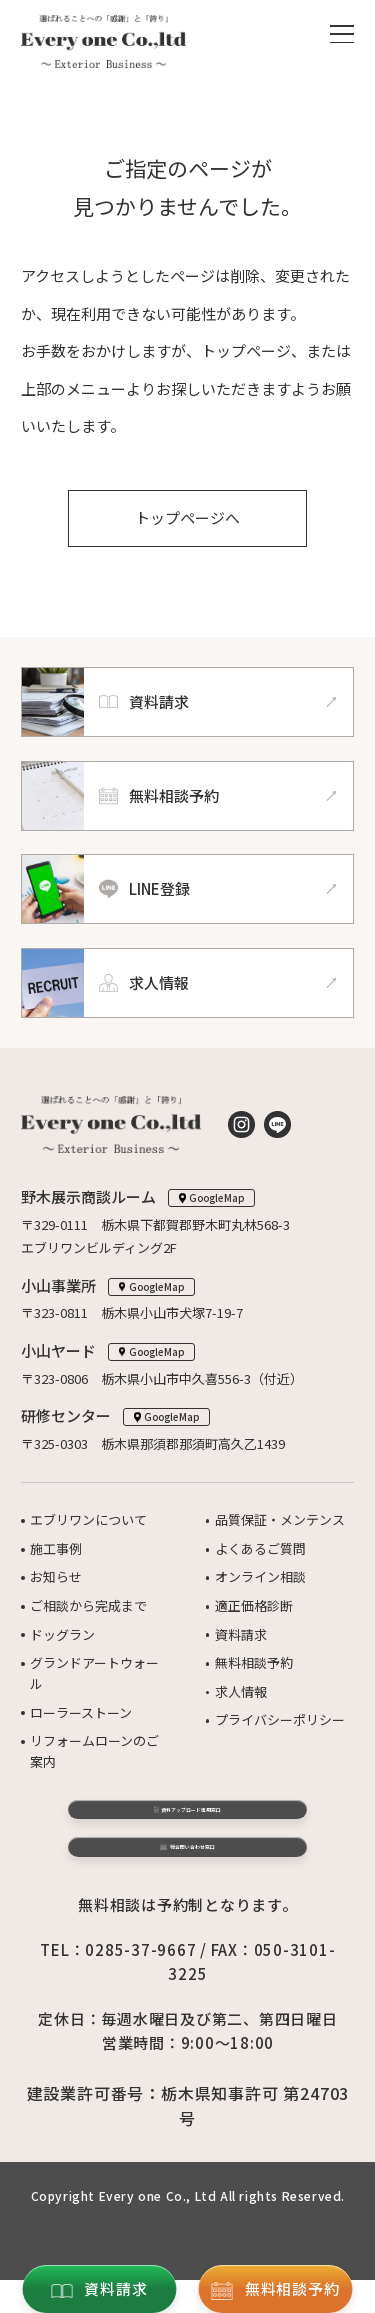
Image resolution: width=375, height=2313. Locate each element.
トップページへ (187, 518)
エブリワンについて (88, 1519)
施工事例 (56, 1548)
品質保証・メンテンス (280, 1519)
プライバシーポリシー (280, 1719)
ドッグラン (62, 1634)
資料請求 (241, 1634)
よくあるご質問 (260, 1548)
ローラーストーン (81, 1712)
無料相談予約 (254, 1662)
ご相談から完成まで (88, 1605)
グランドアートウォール (94, 1673)
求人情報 (241, 1691)
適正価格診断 (254, 1605)
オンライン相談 (260, 1576)
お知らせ (56, 1576)
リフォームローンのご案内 (94, 1751)
